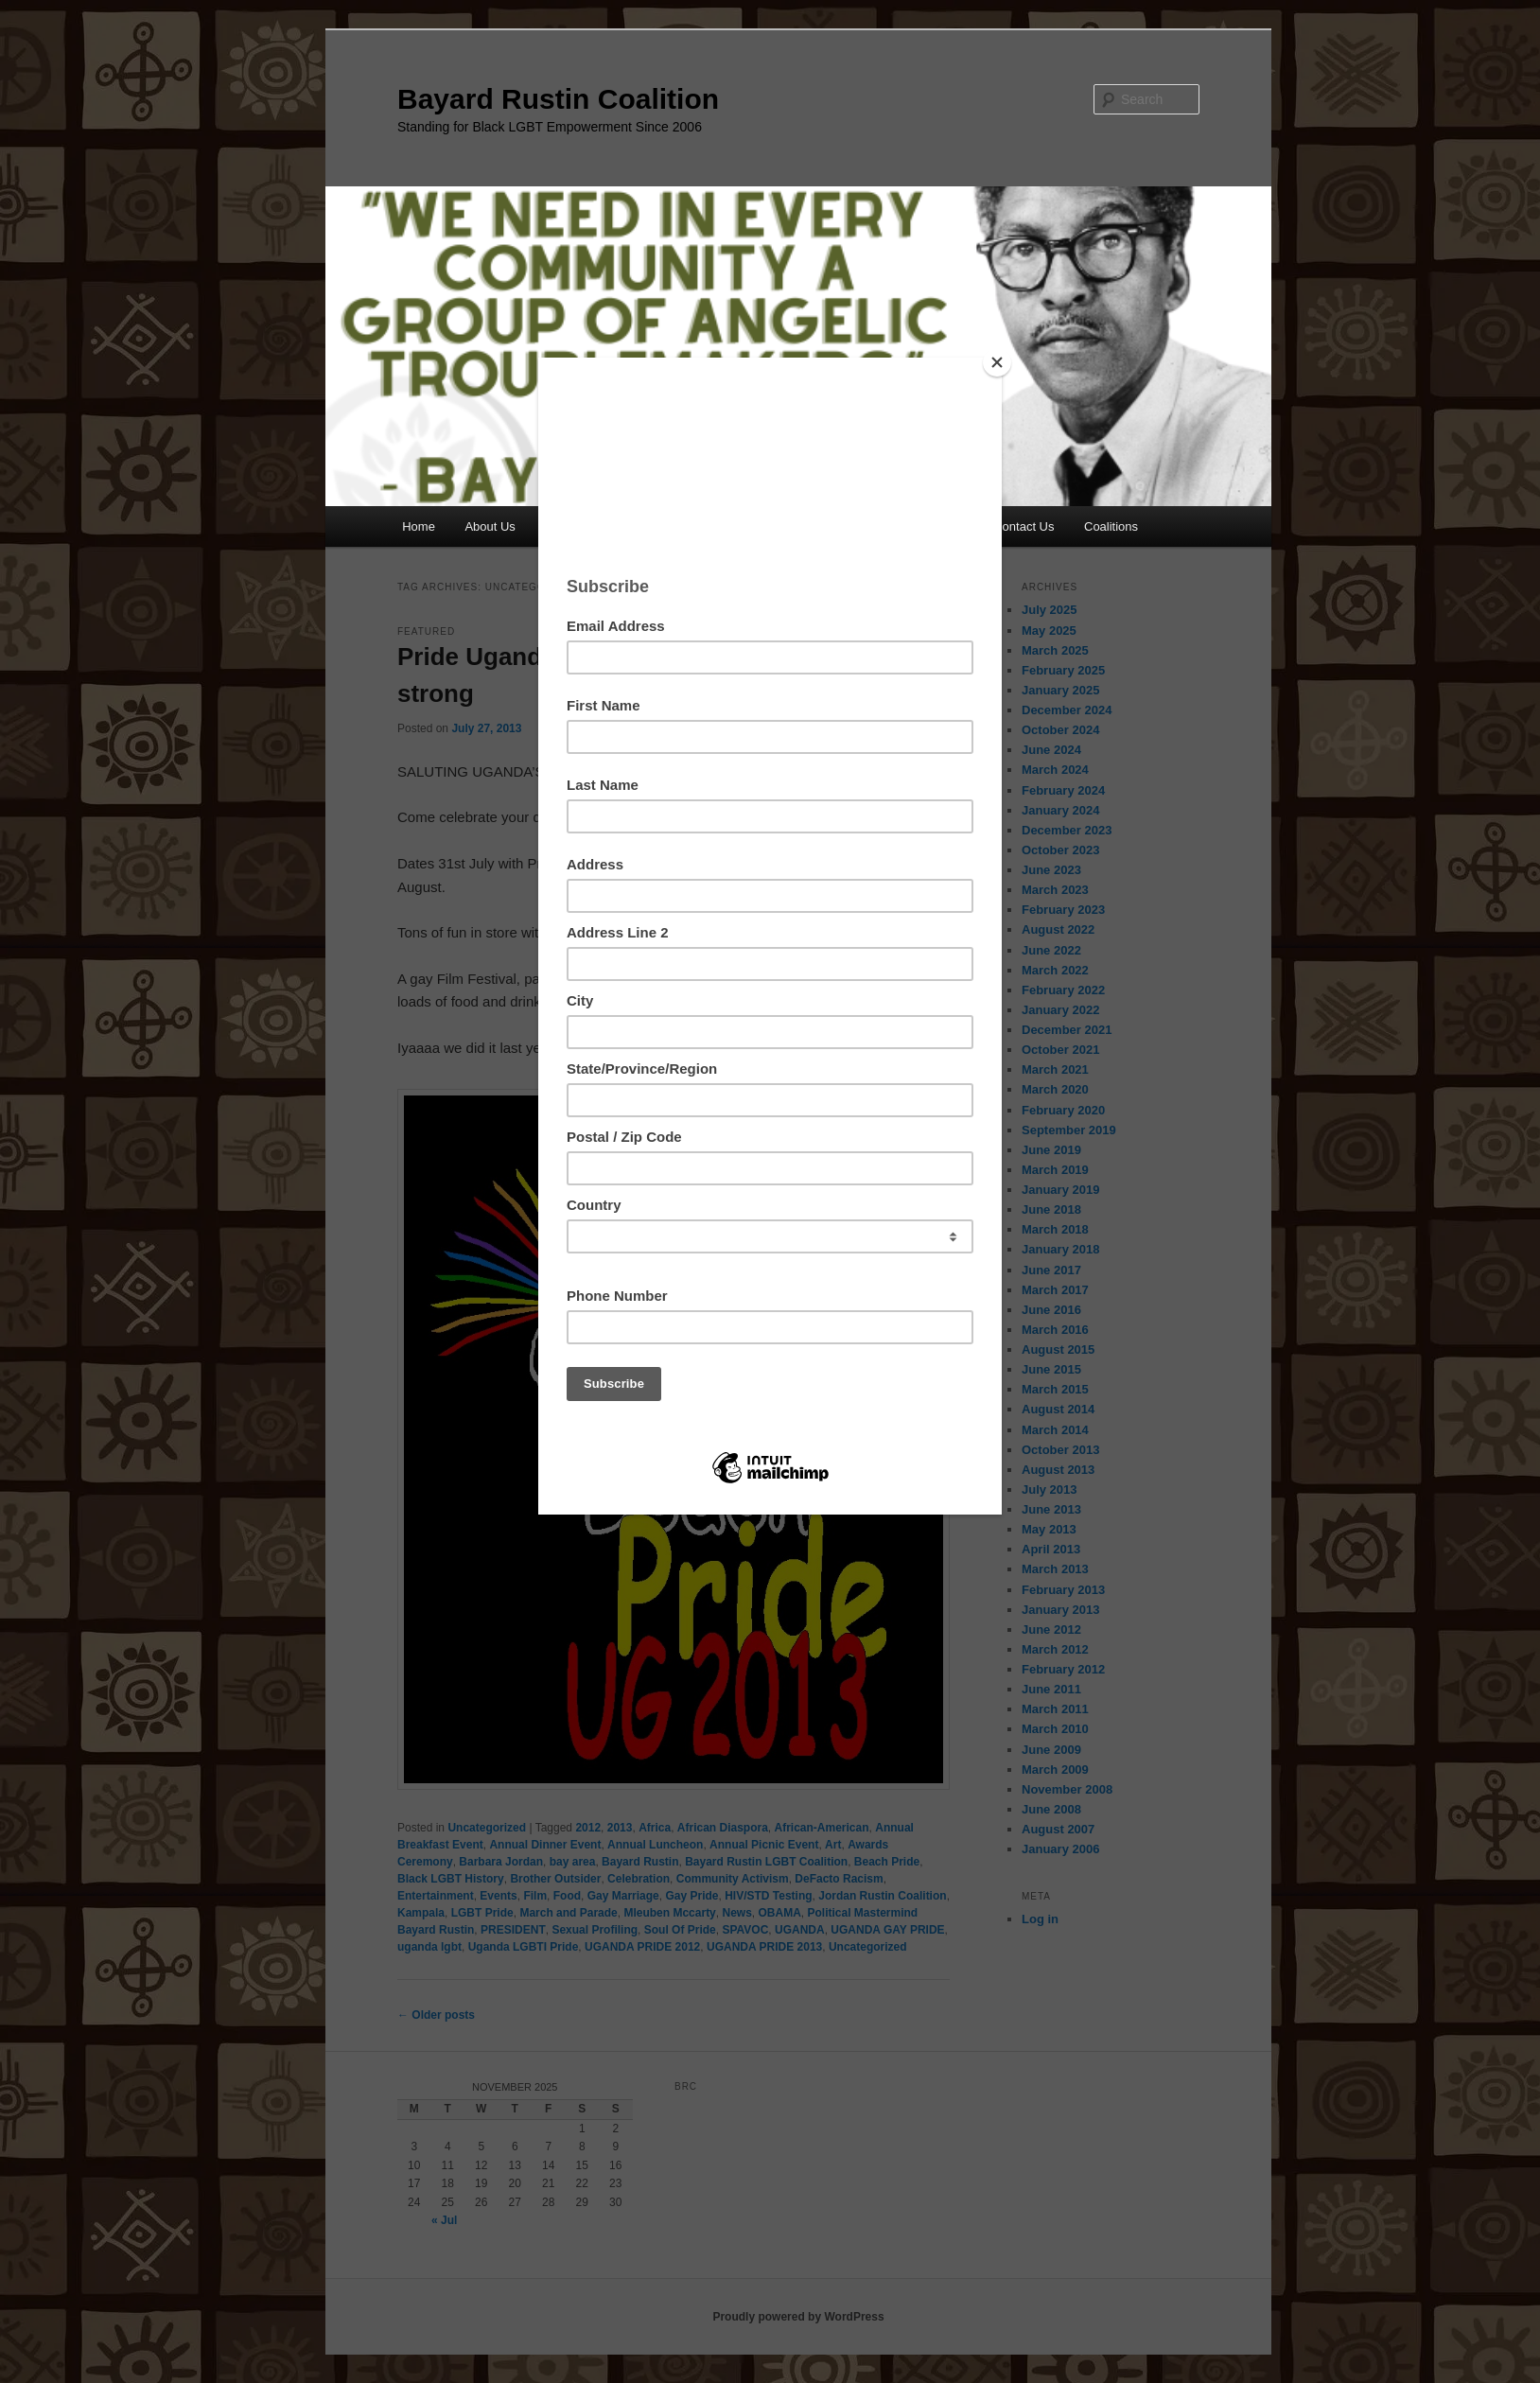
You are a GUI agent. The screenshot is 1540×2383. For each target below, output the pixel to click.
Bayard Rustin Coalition (558, 98)
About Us (489, 526)
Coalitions (1111, 526)
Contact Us (1023, 526)
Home (418, 526)
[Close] (997, 362)
